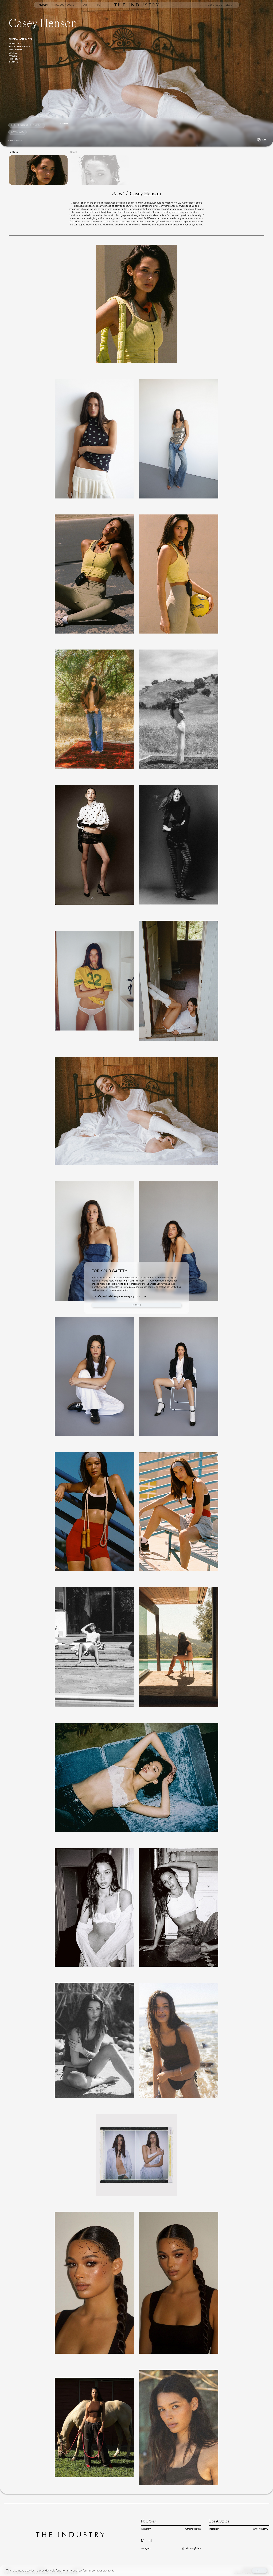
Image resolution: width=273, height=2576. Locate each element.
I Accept (136, 1305)
